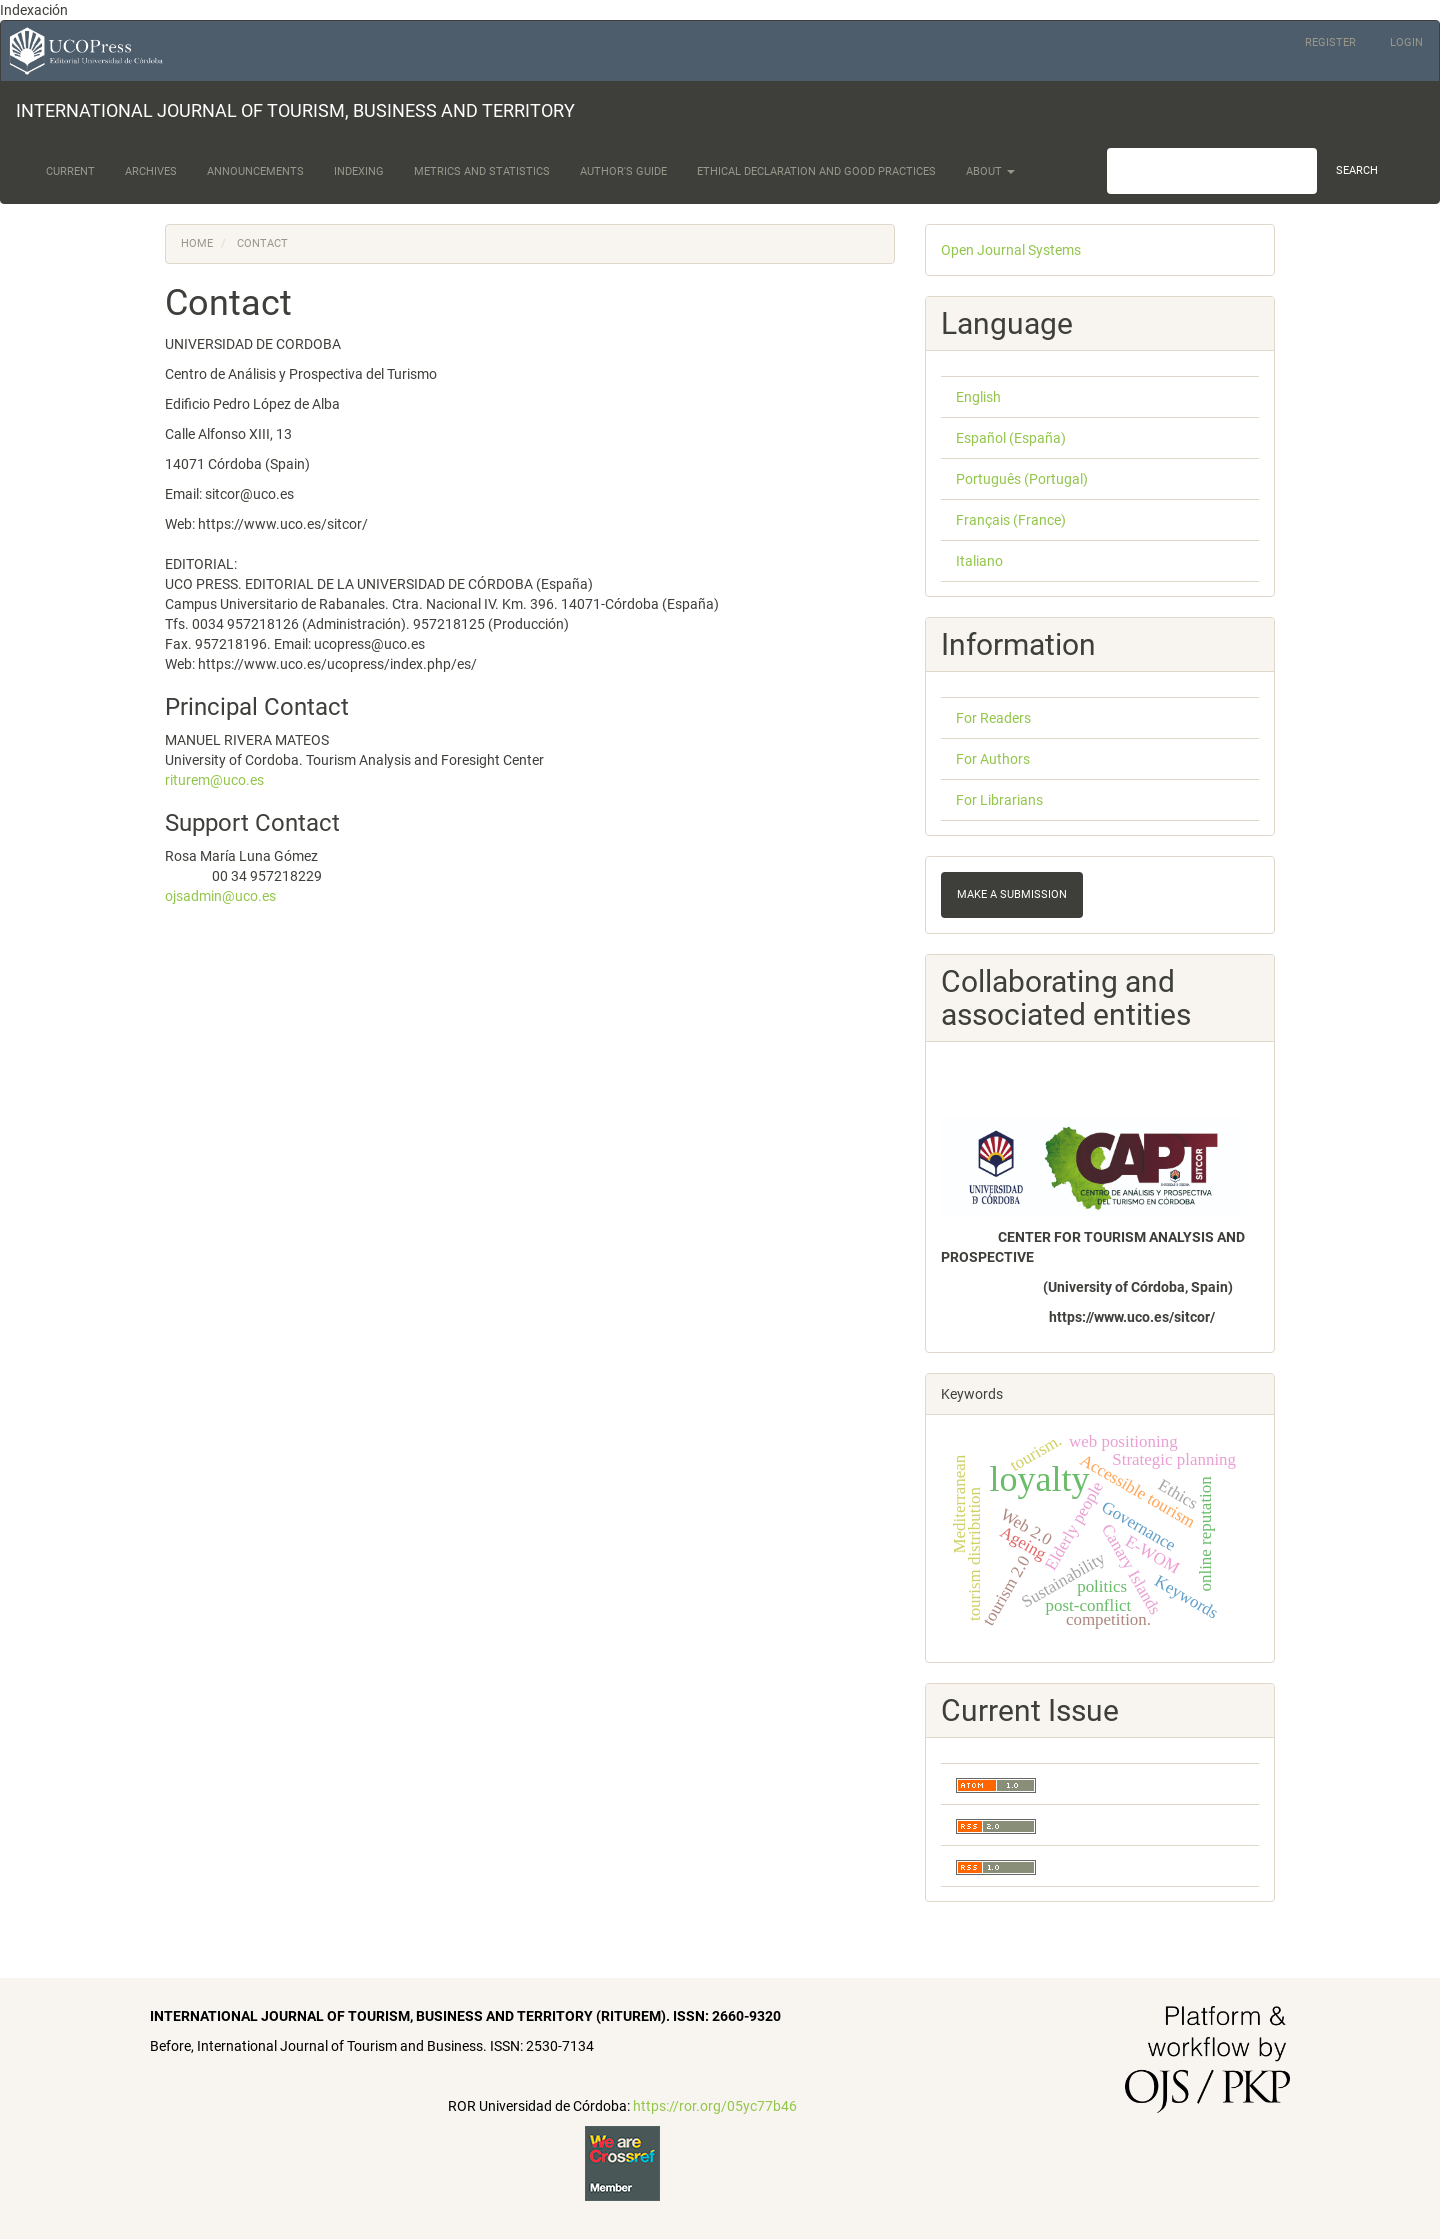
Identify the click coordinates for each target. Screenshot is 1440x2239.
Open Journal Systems (1011, 250)
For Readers (993, 718)
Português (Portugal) (1022, 479)
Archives (151, 171)
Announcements (255, 171)
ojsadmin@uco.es (220, 896)
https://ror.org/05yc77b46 (715, 2106)
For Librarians (999, 800)
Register (1330, 42)
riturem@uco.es (214, 780)
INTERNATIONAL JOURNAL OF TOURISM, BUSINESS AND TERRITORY (295, 110)
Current (70, 171)
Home (197, 243)
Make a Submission (1012, 894)
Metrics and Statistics (482, 171)
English (978, 397)
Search (1357, 170)
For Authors (993, 759)
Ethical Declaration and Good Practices (816, 171)
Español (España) (1011, 438)
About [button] (990, 171)
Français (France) (1011, 520)
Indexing (359, 171)
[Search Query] (1212, 171)
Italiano (979, 561)
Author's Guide (623, 171)
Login (1406, 42)
